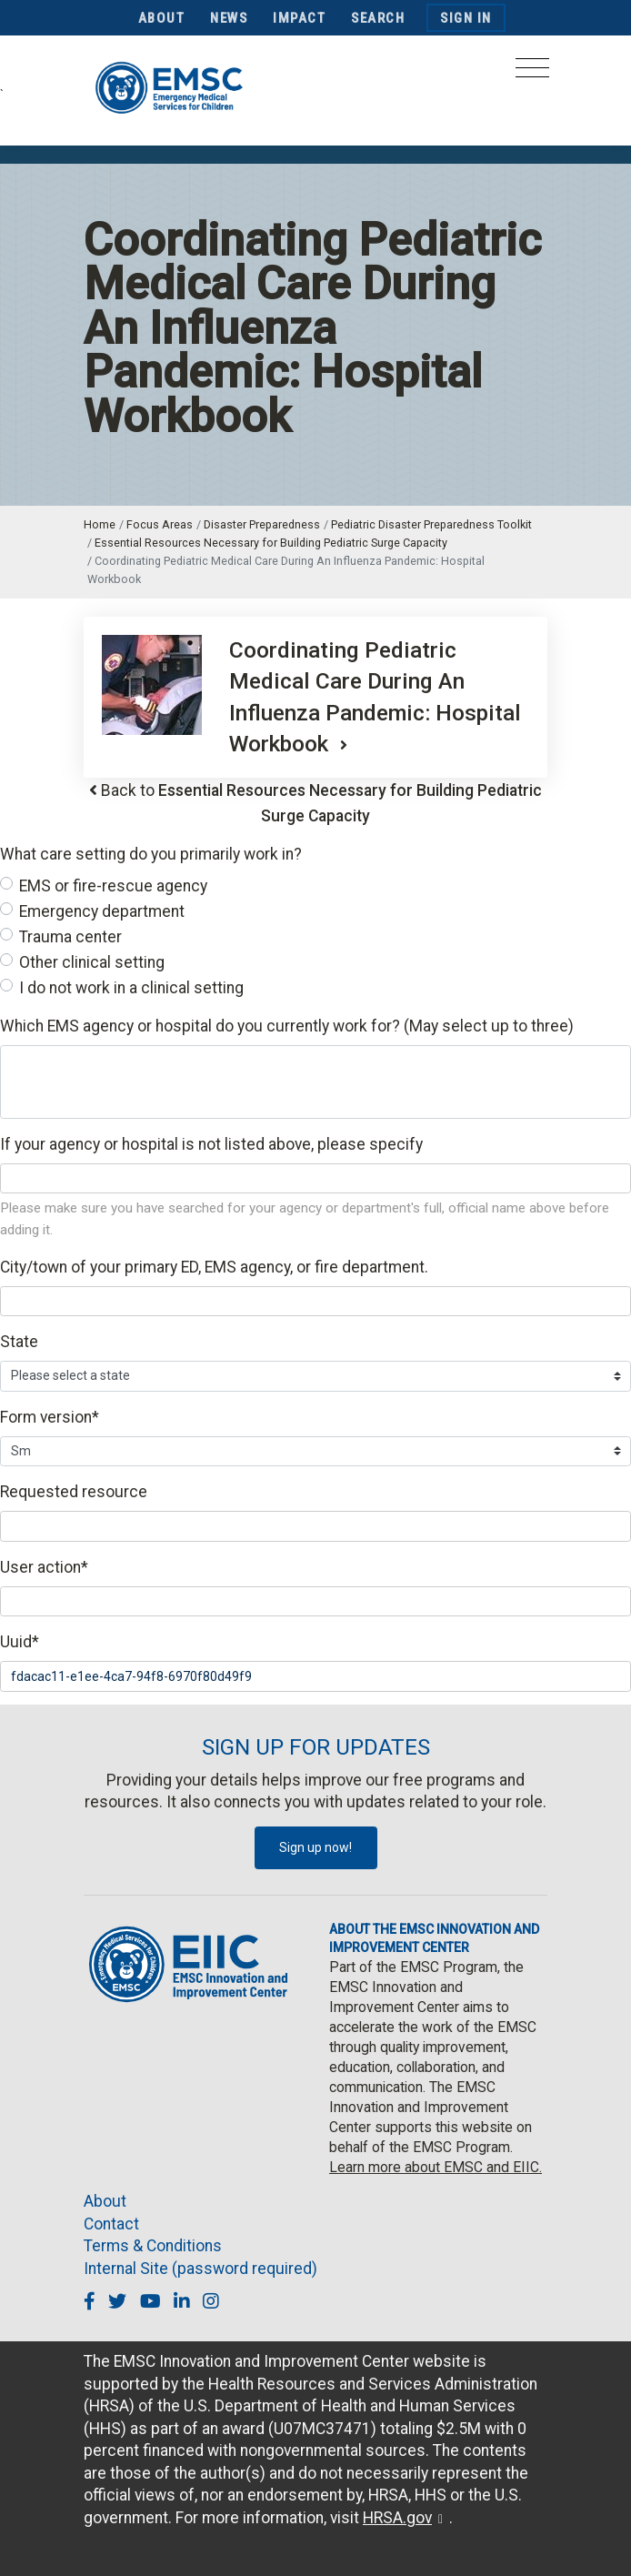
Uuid (19, 1642)
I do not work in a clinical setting (131, 988)
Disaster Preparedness (262, 524)
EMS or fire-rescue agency (113, 886)
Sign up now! (315, 1847)
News (228, 18)
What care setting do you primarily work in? (151, 854)
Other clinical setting (92, 962)
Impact (299, 18)
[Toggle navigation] (532, 73)
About (161, 18)
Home (99, 524)
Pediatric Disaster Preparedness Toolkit (431, 524)
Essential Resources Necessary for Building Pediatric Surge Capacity (271, 542)
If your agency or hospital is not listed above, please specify (211, 1144)
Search (378, 18)
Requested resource (73, 1492)
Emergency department (102, 911)
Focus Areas (159, 524)
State (19, 1342)
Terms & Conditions (153, 2246)
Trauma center (70, 937)
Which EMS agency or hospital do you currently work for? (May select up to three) (287, 1026)
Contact (111, 2224)
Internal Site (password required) (200, 2268)
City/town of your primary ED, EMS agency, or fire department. (214, 1267)
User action (44, 1567)
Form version (49, 1417)
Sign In (466, 18)
